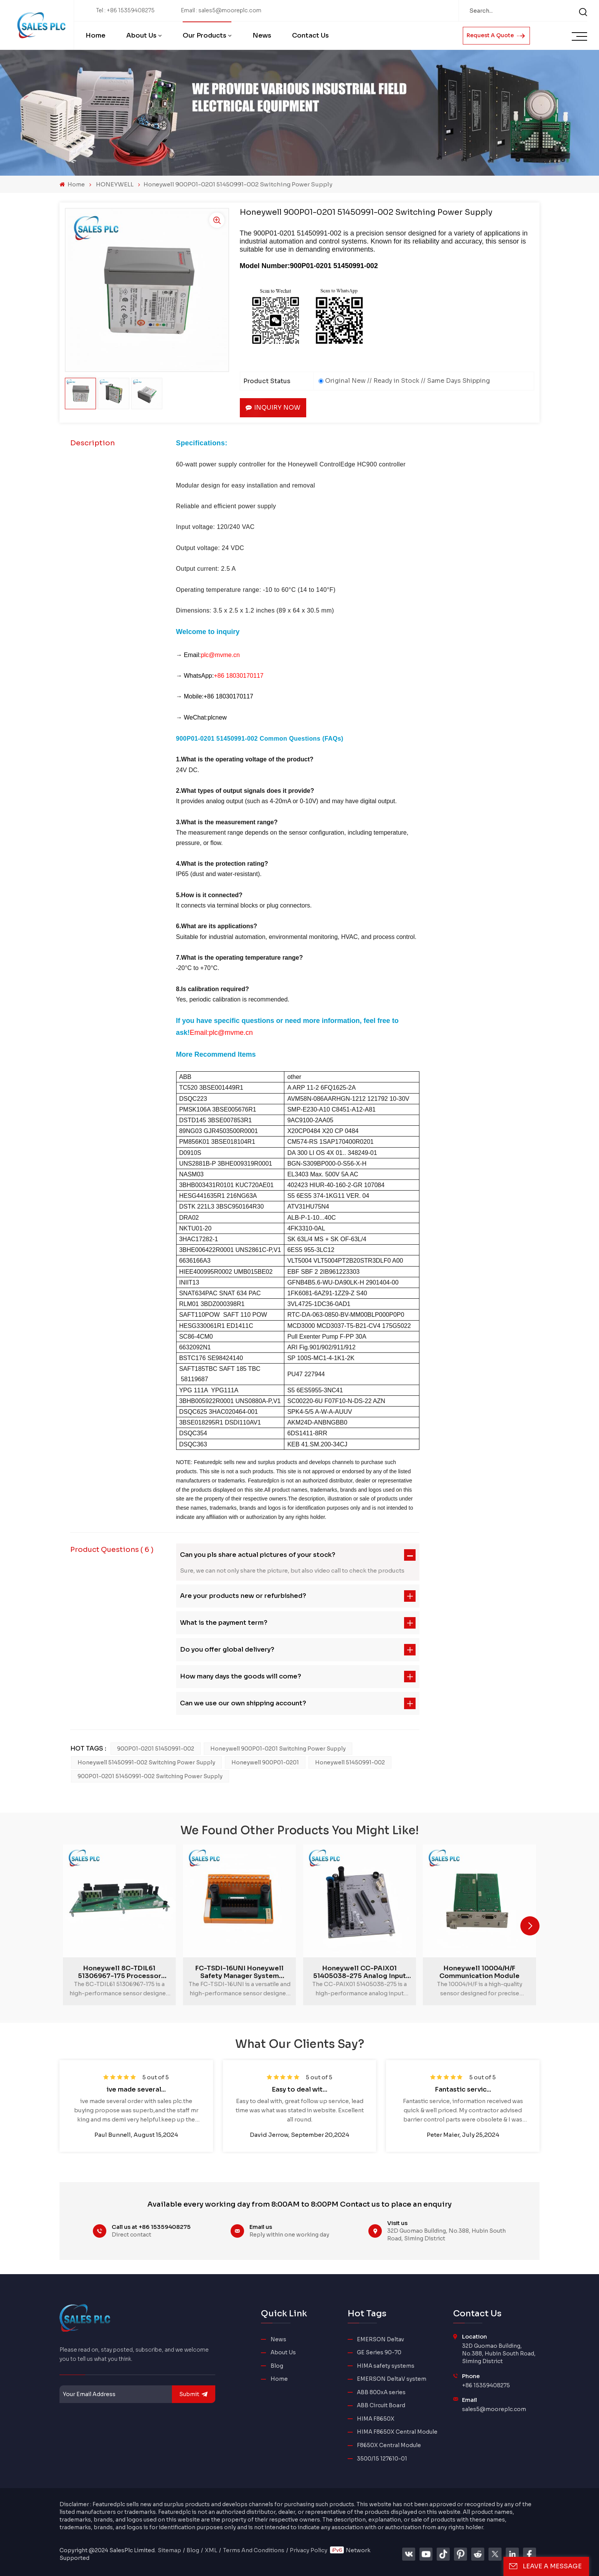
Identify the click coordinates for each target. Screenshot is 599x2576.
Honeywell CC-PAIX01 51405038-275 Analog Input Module (359, 1972)
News (261, 35)
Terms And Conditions (253, 2550)
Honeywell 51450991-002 (350, 1762)
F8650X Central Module (389, 2445)
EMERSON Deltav (380, 2339)
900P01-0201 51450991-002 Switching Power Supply (150, 1776)
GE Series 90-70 (379, 2352)
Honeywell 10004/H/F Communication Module (479, 1972)
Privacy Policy (308, 2550)
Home (96, 35)
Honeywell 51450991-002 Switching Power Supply (146, 1762)
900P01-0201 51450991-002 (155, 1748)
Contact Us (310, 35)
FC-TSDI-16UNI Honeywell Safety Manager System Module (239, 1972)
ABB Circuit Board (381, 2405)
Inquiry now (273, 408)
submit (193, 2394)
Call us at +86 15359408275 (151, 2227)
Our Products (204, 35)
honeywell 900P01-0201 (265, 1762)
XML (211, 2550)
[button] (530, 1925)
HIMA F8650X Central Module (397, 2432)
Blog (277, 2366)
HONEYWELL (115, 184)
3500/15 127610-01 (382, 2459)
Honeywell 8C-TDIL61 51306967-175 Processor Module (119, 1972)
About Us (141, 35)
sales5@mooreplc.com (494, 2409)
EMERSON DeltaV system (391, 2379)
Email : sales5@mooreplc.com (221, 10)
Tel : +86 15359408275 (125, 10)
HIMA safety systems (385, 2366)
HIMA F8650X (375, 2419)
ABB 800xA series (381, 2392)
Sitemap (169, 2550)
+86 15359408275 (486, 2385)
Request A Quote (496, 35)
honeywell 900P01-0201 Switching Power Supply (278, 1748)
